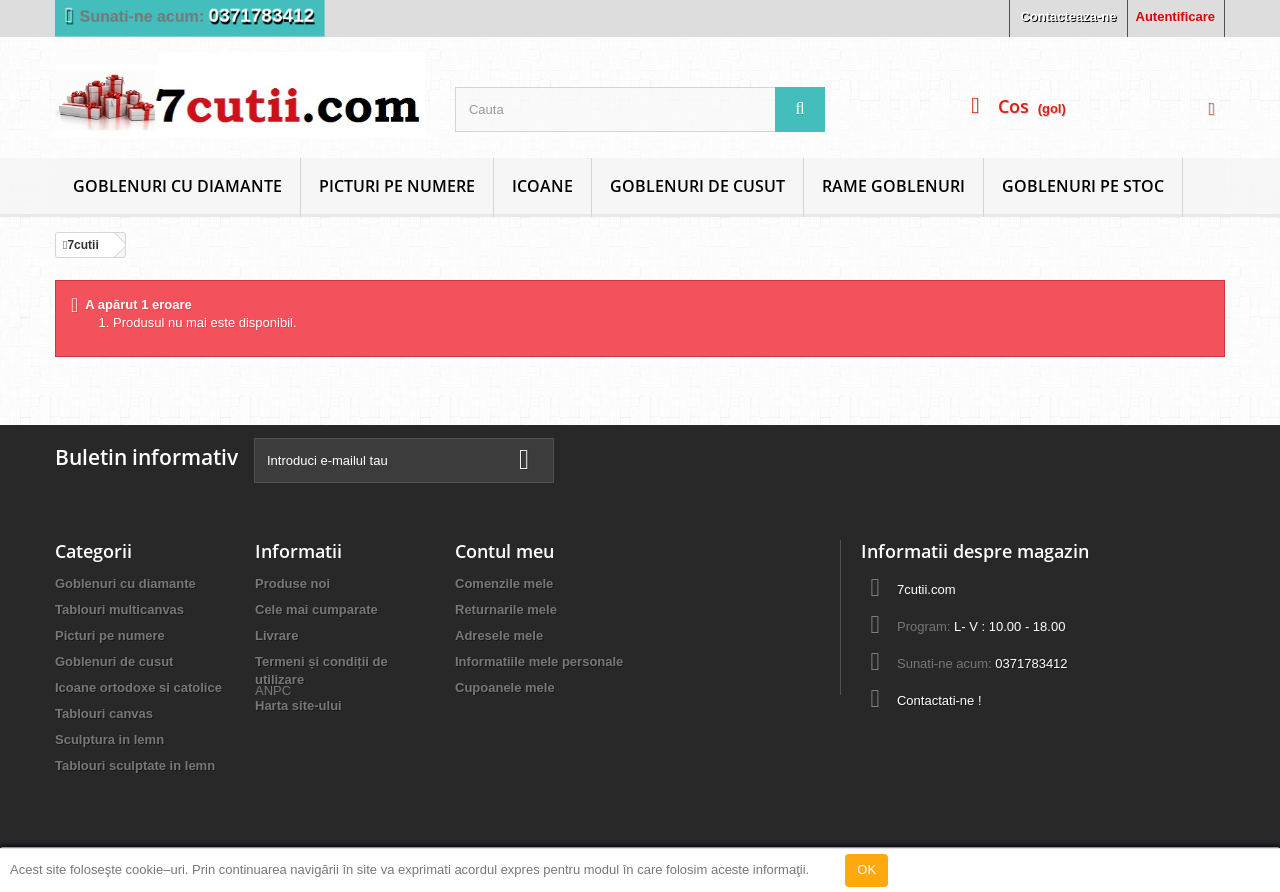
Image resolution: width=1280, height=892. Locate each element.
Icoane (542, 186)
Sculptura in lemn (109, 739)
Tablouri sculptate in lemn (135, 765)
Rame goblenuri (893, 186)
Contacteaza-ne (1068, 16)
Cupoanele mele (505, 687)
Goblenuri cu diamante (177, 186)
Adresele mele (499, 635)
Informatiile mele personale (539, 661)
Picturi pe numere (397, 186)
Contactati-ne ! (939, 700)
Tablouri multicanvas (119, 609)
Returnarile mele (506, 609)
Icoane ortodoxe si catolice (138, 687)
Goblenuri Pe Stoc (1083, 186)
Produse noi (292, 583)
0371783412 (262, 15)
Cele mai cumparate (316, 609)
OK (866, 869)
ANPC (273, 740)
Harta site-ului (298, 705)
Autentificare (1175, 16)
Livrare (276, 635)
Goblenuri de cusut (697, 186)
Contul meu (504, 551)
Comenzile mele (504, 583)
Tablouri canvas (104, 713)
